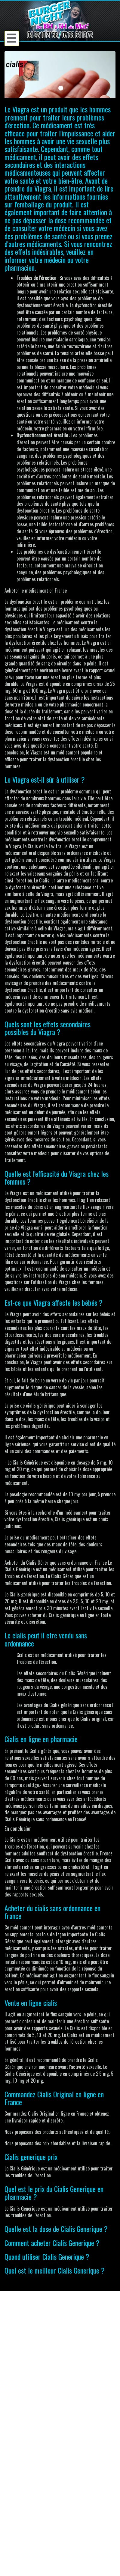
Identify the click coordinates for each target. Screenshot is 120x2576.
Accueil (16, 2483)
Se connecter (22, 2440)
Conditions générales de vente (38, 2503)
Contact (17, 2489)
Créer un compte (25, 2447)
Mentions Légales (26, 2496)
